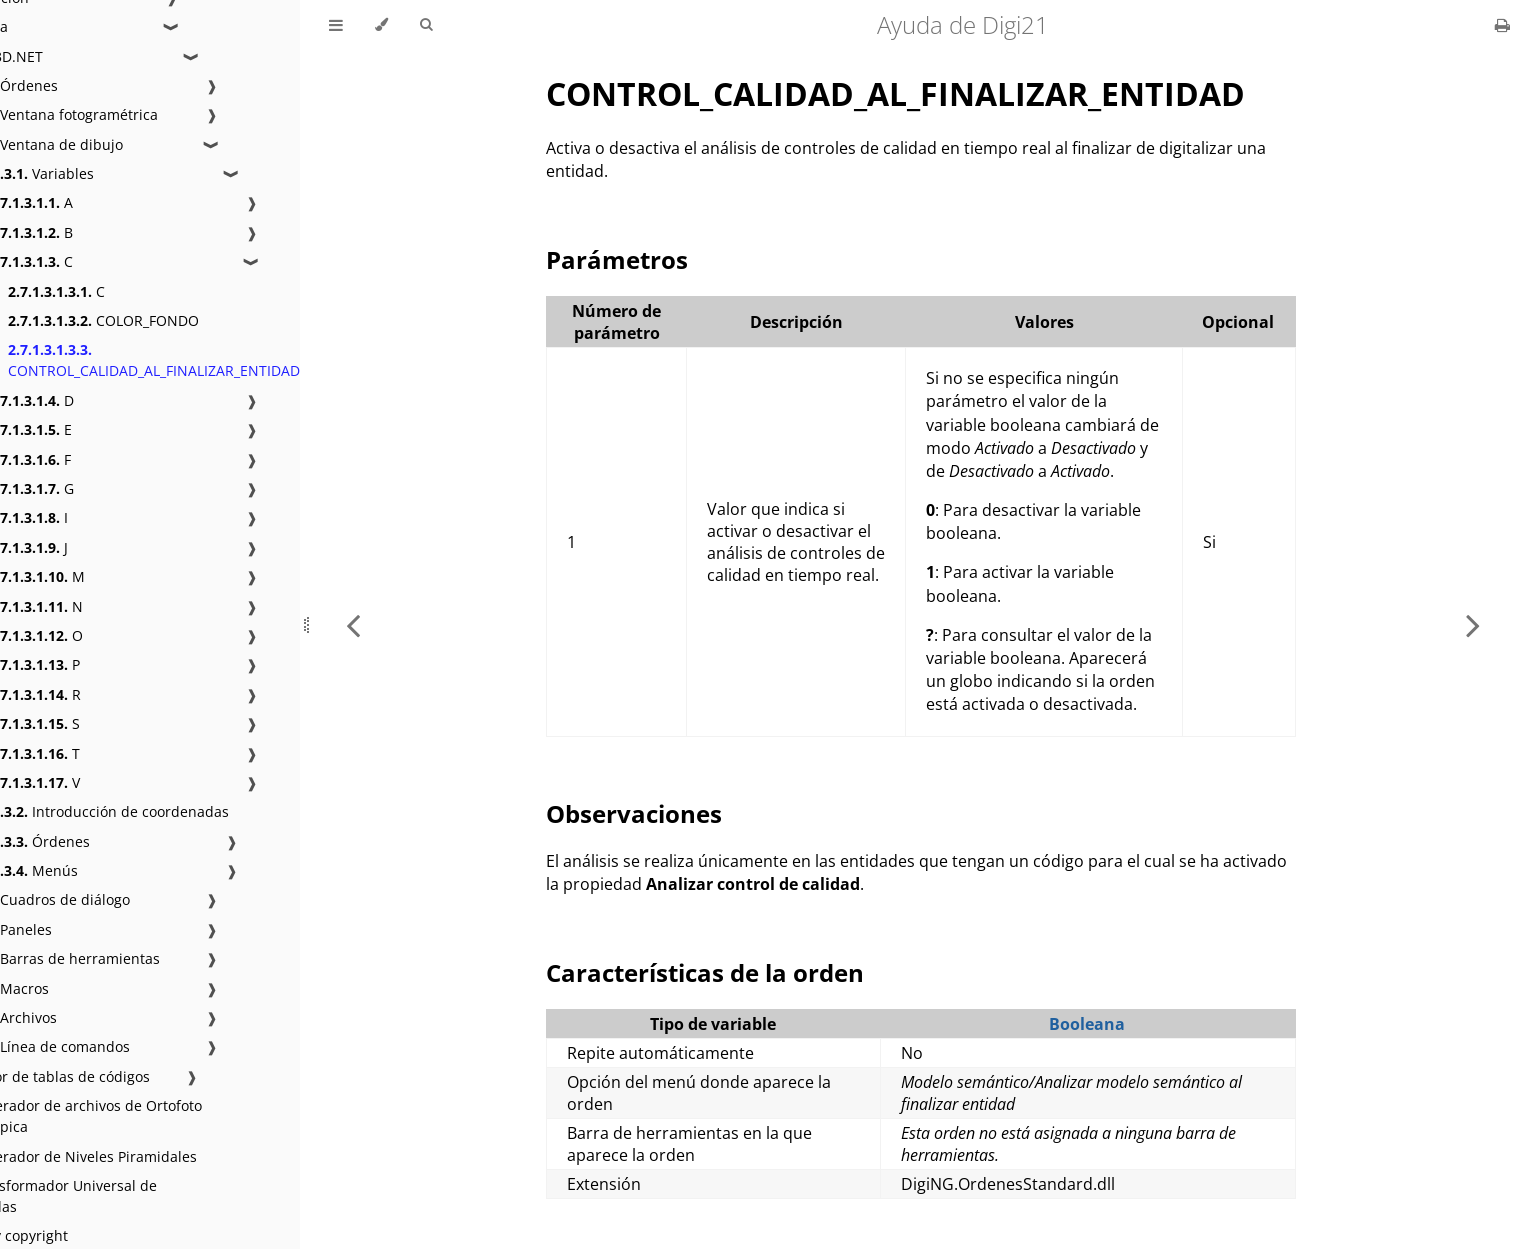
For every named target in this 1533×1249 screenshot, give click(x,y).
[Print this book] (1502, 25)
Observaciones (634, 813)
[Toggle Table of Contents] (336, 25)
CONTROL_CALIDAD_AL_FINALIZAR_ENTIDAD (154, 360)
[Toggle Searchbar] (426, 25)
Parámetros (617, 259)
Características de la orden (705, 972)
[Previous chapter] (353, 624)
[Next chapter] (1473, 624)
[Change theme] (381, 25)
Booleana (1087, 1024)
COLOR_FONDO (103, 320)
